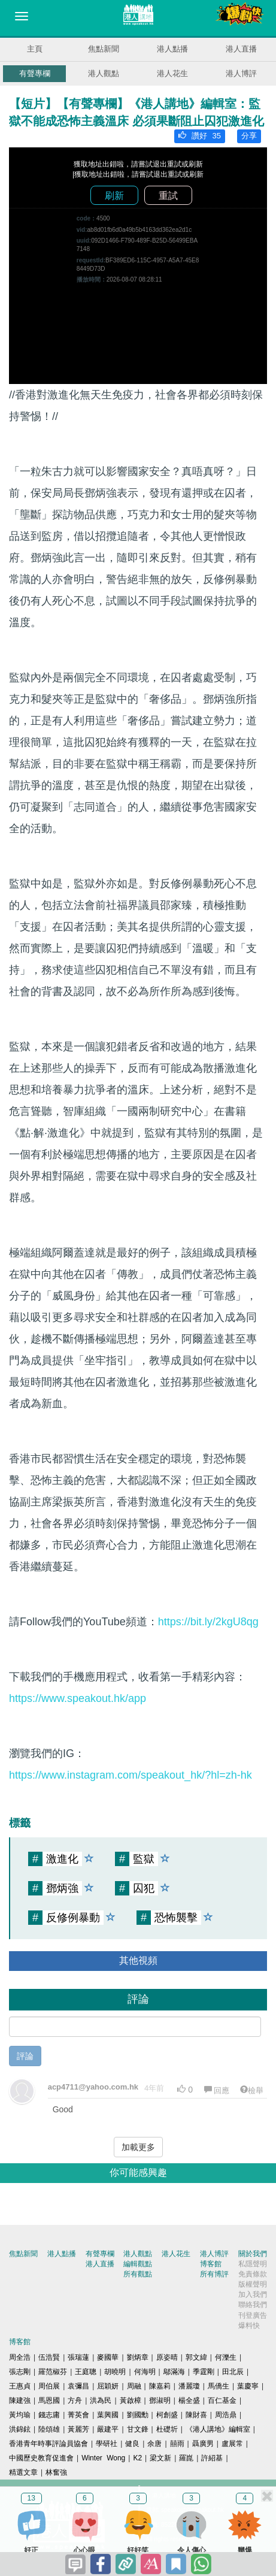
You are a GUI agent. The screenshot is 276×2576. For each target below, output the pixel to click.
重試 (168, 196)
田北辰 (233, 2372)
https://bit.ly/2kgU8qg (208, 1622)
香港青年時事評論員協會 (48, 2443)
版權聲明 (252, 2284)
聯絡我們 (252, 2304)
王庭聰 (85, 2372)
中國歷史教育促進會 (41, 2458)
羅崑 (186, 2458)
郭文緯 (196, 2357)
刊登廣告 (252, 2315)
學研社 (106, 2443)
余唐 (154, 2443)
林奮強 (56, 2472)
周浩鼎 (225, 2415)
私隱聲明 (252, 2264)
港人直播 (241, 48)
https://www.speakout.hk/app (77, 1698)
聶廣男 (203, 2443)
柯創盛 (167, 2415)
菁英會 (78, 2415)
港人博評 (241, 73)
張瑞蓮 (78, 2357)
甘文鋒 (137, 2429)
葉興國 (108, 2415)
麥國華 (108, 2357)
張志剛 (20, 2372)
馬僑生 (218, 2386)
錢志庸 (49, 2415)
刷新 (114, 196)
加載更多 (138, 2147)
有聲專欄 (34, 73)
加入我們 (252, 2294)
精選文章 (23, 2472)
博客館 (211, 2264)
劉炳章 (137, 2357)
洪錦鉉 (20, 2429)
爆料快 (249, 2325)
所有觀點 (137, 2274)
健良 (132, 2443)
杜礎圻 (167, 2429)
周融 (134, 2386)
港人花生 (172, 73)
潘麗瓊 (189, 2386)
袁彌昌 (78, 2386)
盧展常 (232, 2443)
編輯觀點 (137, 2264)
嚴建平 (108, 2429)
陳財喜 (196, 2415)
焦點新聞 (103, 48)
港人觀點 (103, 73)
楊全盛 (189, 2400)
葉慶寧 (248, 2386)
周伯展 (49, 2386)
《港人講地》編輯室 (218, 2429)
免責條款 (252, 2274)
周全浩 (20, 2357)
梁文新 (160, 2458)
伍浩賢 (49, 2357)
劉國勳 (137, 2415)
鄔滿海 (174, 2372)
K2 (137, 2458)
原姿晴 (167, 2357)
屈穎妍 (108, 2386)
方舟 (75, 2400)
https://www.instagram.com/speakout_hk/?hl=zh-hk (130, 1775)
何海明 (145, 2372)
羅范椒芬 (52, 2372)
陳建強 (20, 2400)
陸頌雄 (49, 2429)
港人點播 (172, 48)
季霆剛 (203, 2372)
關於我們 (252, 2254)
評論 (25, 2056)
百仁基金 (222, 2400)
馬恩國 (49, 2400)
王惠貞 (20, 2386)
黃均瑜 (20, 2415)
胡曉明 (115, 2372)
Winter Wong (103, 2458)
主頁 (35, 48)
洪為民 (100, 2400)
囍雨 (177, 2443)
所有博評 (214, 2274)
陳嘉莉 (160, 2386)
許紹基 (212, 2458)
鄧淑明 (160, 2400)
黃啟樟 (130, 2400)
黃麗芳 (78, 2429)
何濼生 (225, 2357)
